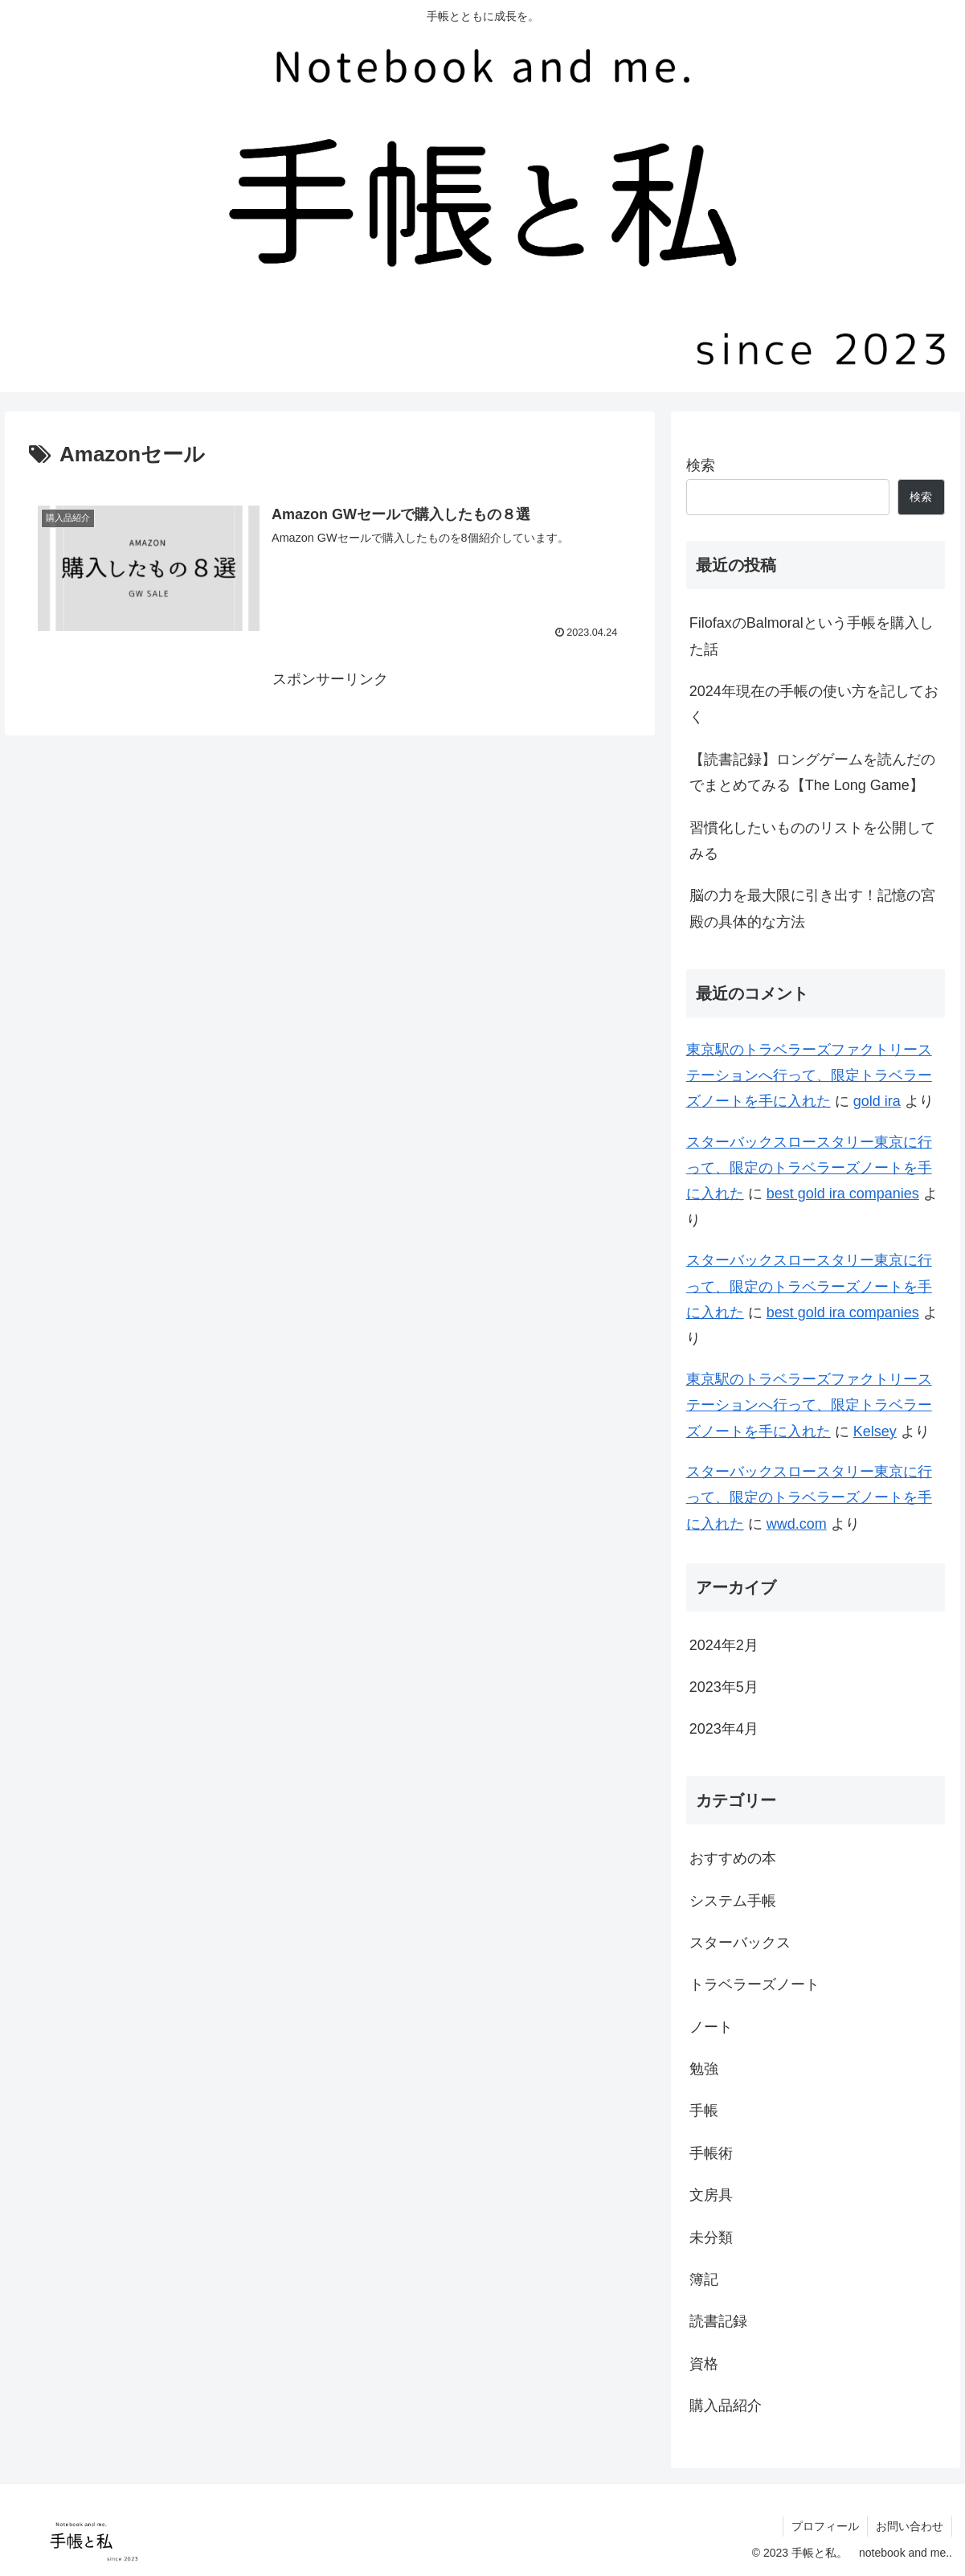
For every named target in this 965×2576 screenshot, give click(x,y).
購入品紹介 (725, 2406)
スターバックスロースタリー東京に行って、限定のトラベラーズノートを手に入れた (809, 1168)
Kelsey (875, 1431)
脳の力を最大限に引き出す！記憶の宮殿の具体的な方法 (812, 908)
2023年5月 (724, 1687)
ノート (711, 2027)
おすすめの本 (732, 1858)
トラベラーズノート (754, 1984)
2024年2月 (724, 1645)
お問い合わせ (909, 2526)
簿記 (703, 2279)
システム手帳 (732, 1901)
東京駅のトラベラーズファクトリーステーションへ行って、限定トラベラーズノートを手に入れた (809, 1076)
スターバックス (740, 1943)
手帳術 (711, 2153)
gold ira (877, 1101)
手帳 (703, 2111)
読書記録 (718, 2321)
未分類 (711, 2238)
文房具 (711, 2195)
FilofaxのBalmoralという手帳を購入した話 (811, 636)
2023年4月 (724, 1729)
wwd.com (797, 1524)
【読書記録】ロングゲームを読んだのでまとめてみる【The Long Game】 (812, 772)
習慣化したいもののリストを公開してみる (812, 841)
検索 (700, 465)
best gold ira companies (843, 1194)
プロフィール (825, 2526)
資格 (703, 2364)
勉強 (703, 2069)
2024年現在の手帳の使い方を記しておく (813, 704)
